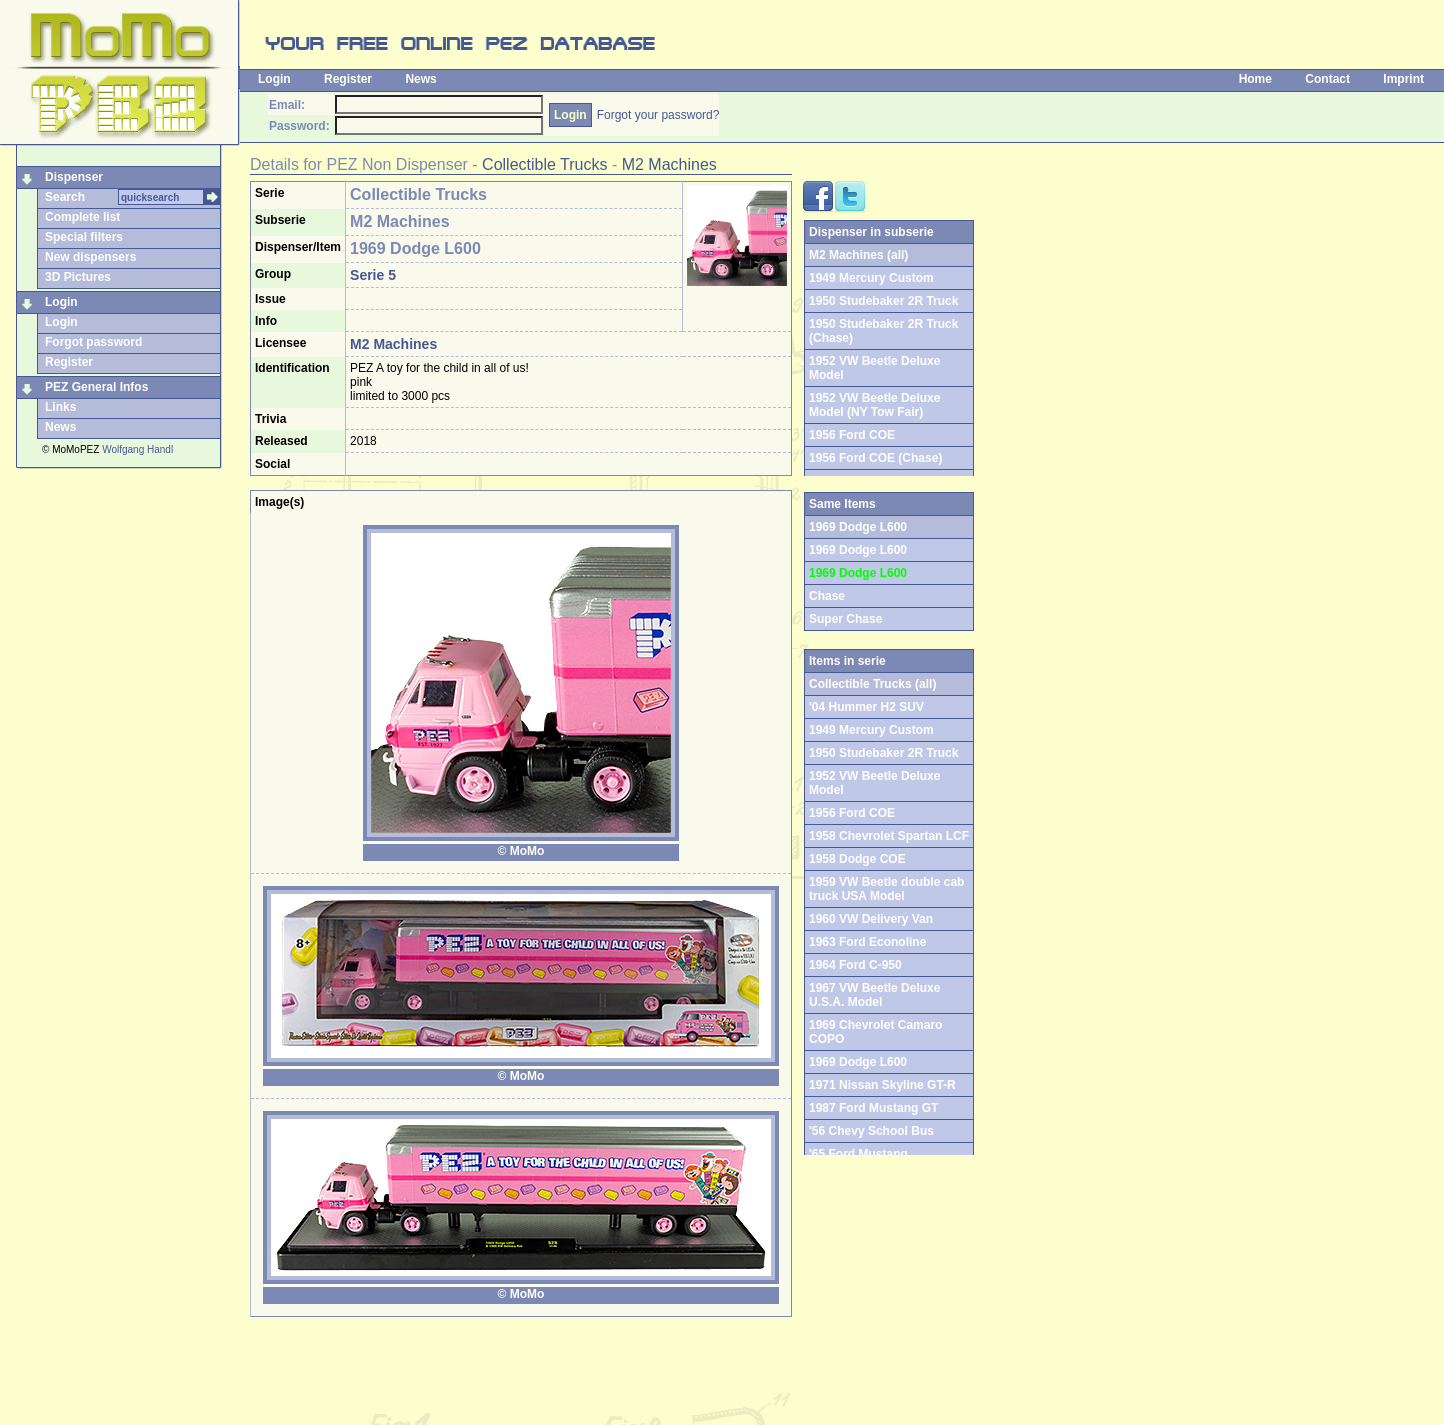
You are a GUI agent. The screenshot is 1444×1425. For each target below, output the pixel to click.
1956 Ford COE (852, 435)
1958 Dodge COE (857, 859)
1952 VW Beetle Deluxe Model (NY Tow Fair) (874, 405)
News (420, 79)
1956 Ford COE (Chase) (875, 458)
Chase (827, 596)
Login (274, 79)
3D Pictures (78, 277)
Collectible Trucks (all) (872, 684)
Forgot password (93, 342)
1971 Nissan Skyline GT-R (882, 1085)
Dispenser (74, 177)
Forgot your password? (658, 115)
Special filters (84, 237)
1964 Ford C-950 (855, 965)
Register (348, 79)
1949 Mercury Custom (871, 278)
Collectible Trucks (544, 164)
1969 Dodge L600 (858, 550)
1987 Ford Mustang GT (873, 1108)
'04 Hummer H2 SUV (866, 707)
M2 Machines (669, 164)
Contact (1327, 79)
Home (1255, 79)
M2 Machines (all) (858, 255)
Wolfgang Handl (137, 449)
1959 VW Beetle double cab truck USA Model (886, 889)
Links (60, 407)
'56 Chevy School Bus (871, 1131)
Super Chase (845, 619)
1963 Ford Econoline (867, 942)
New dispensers (90, 257)
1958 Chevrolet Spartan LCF (889, 836)
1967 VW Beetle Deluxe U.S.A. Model (874, 995)
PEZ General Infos (96, 387)
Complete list (82, 217)
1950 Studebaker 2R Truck (883, 301)
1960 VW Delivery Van (871, 919)
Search (65, 197)
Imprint (1403, 79)
